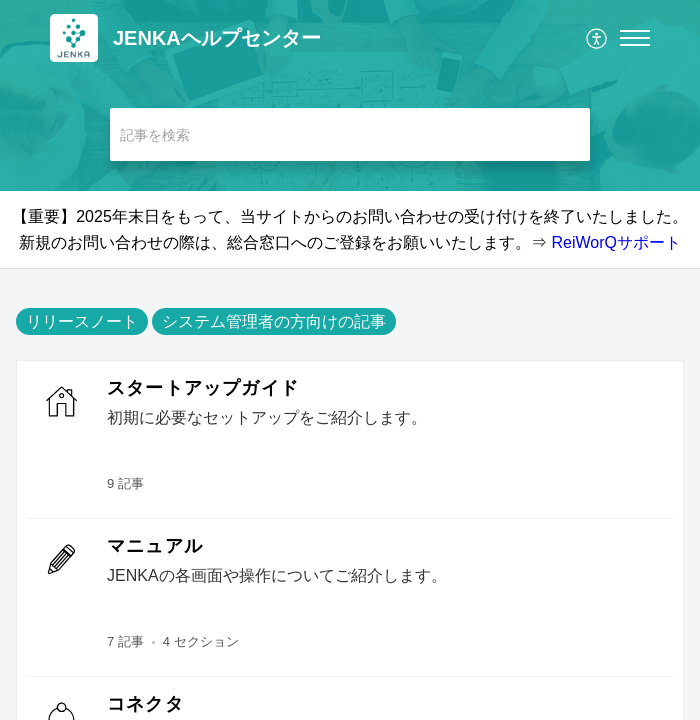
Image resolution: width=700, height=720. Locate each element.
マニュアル (155, 546)
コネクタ (145, 704)
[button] (597, 38)
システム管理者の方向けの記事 (274, 321)
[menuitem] (597, 38)
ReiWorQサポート (616, 242)
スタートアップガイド (203, 388)
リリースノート (82, 321)
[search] (350, 134)
